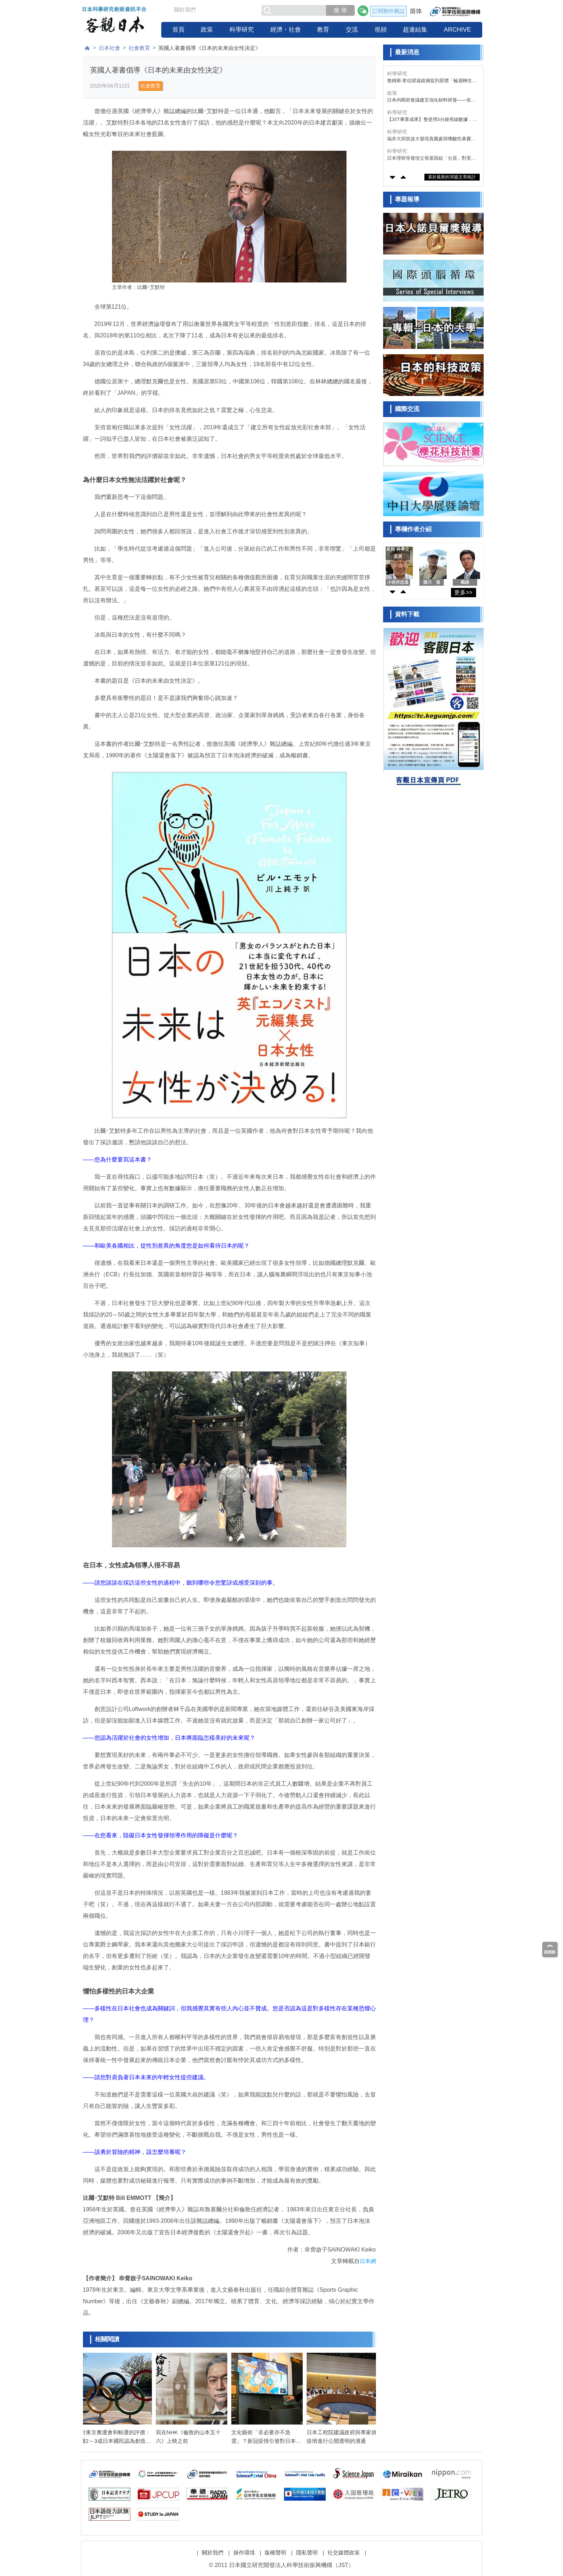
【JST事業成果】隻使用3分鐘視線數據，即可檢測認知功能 (432, 120)
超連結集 (415, 29)
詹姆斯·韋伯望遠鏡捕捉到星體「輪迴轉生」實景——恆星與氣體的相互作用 (432, 81)
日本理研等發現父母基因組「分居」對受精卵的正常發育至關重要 (431, 158)
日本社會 (109, 48)
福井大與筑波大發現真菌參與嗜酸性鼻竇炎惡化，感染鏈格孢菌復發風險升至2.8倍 (431, 139)
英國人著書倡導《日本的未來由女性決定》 (209, 48)
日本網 (368, 2261)
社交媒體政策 (343, 2547)
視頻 (380, 29)
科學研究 (241, 29)
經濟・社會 (285, 29)
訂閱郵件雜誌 (388, 11)
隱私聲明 (307, 2547)
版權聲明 (275, 2547)
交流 (352, 29)
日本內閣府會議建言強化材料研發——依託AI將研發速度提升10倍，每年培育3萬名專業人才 (433, 100)
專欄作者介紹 (413, 529)
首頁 (178, 29)
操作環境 (244, 2547)
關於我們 (185, 9)
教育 (323, 29)
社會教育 (139, 48)
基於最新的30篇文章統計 (452, 176)
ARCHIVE (457, 29)
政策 (207, 29)
